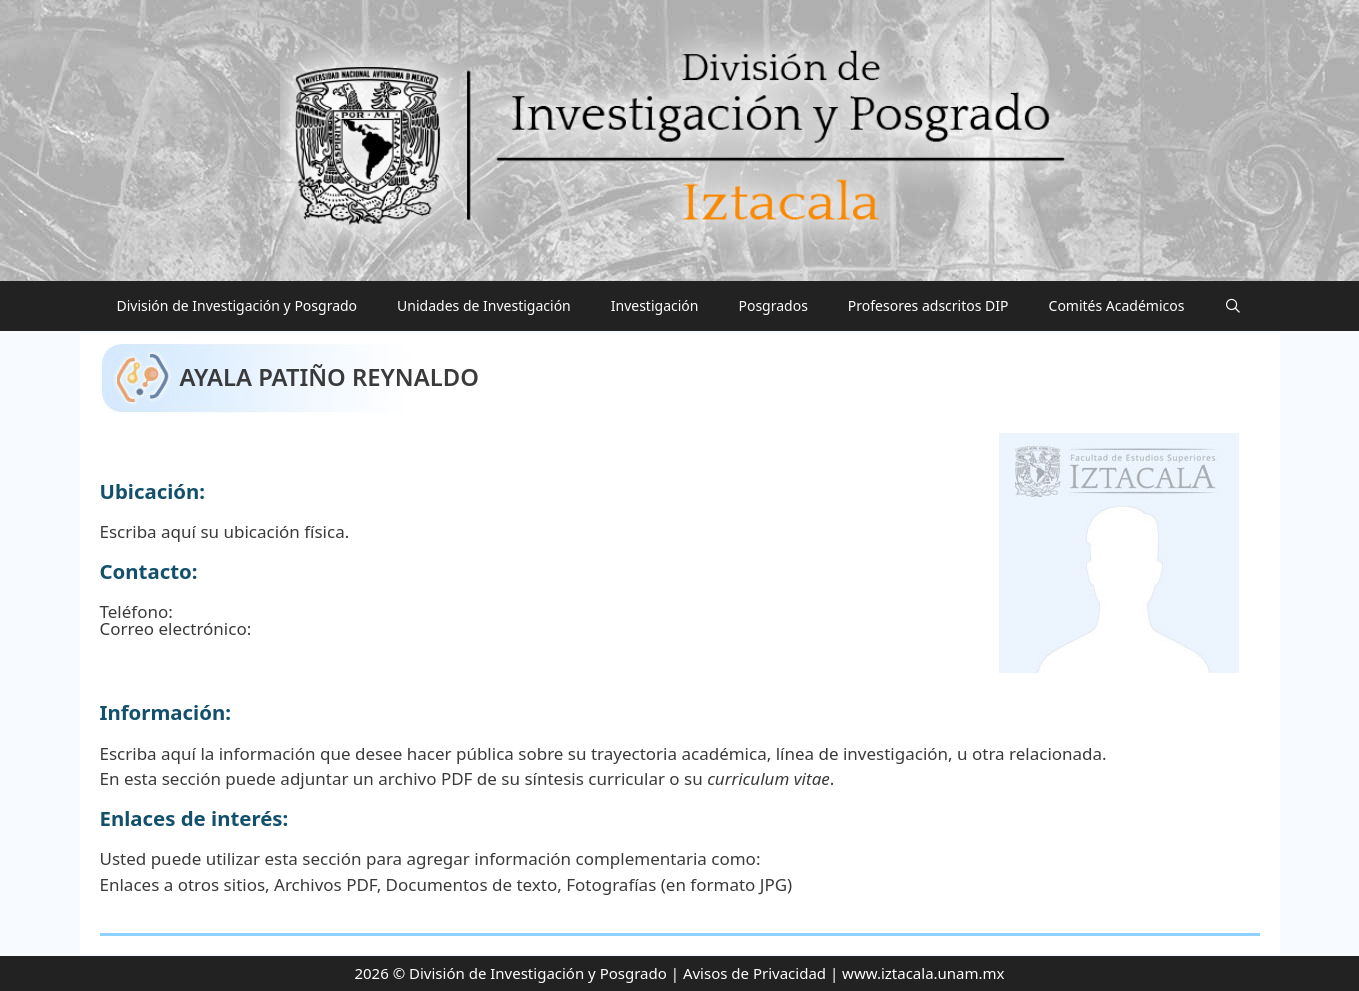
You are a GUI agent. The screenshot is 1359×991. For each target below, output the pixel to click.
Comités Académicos (1117, 305)
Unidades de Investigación (484, 305)
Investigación (655, 305)
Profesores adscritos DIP (928, 305)
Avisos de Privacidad (754, 973)
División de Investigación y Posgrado (237, 305)
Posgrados (772, 305)
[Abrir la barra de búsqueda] (1233, 306)
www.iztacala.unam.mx (923, 973)
